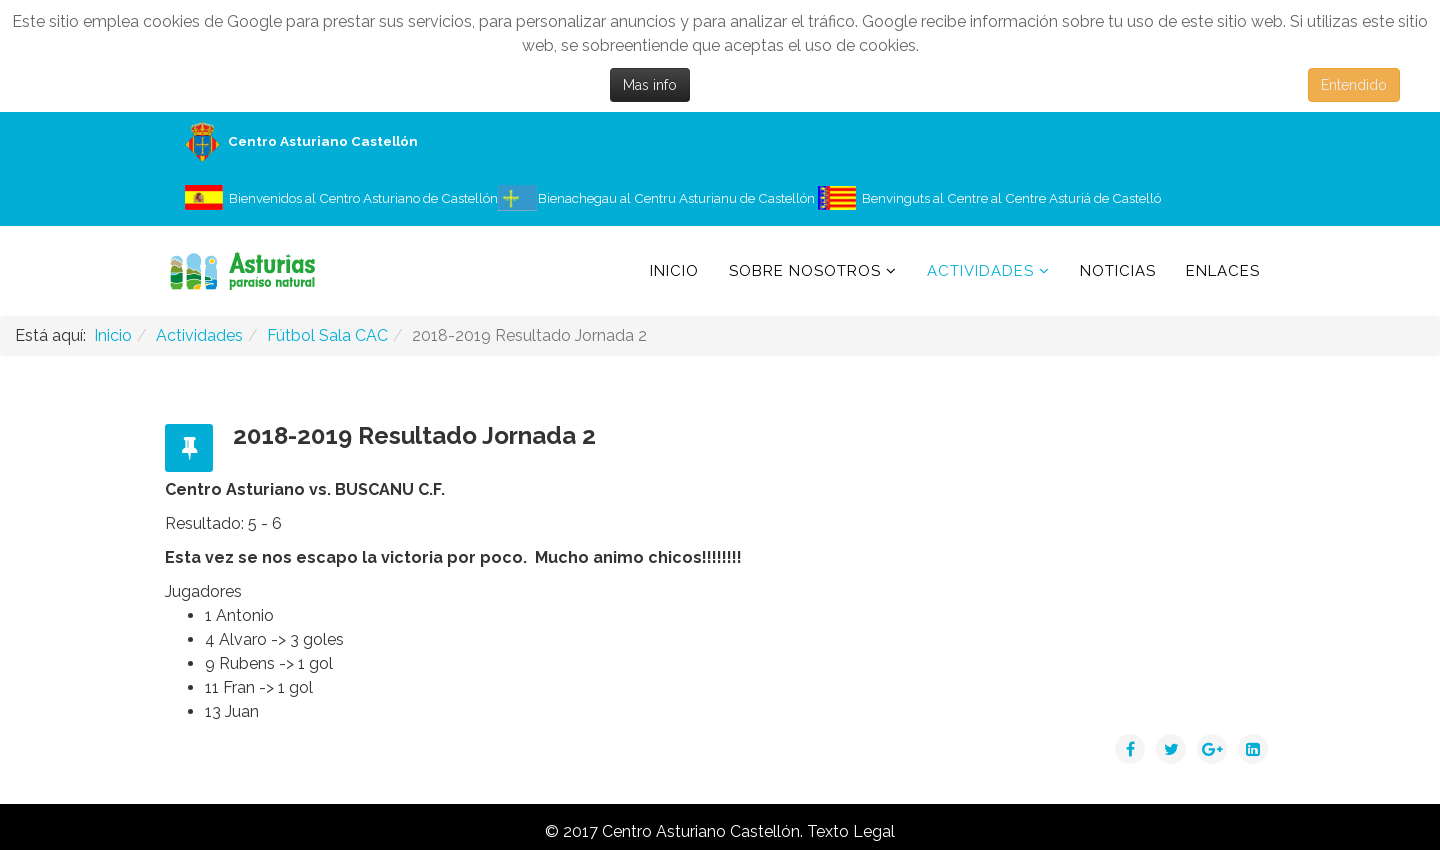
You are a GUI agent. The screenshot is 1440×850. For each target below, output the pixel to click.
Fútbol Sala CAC (327, 335)
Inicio (674, 271)
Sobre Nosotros (805, 271)
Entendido (1354, 85)
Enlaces (1223, 271)
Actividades (980, 271)
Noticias (1118, 271)
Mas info (650, 85)
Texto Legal (851, 831)
